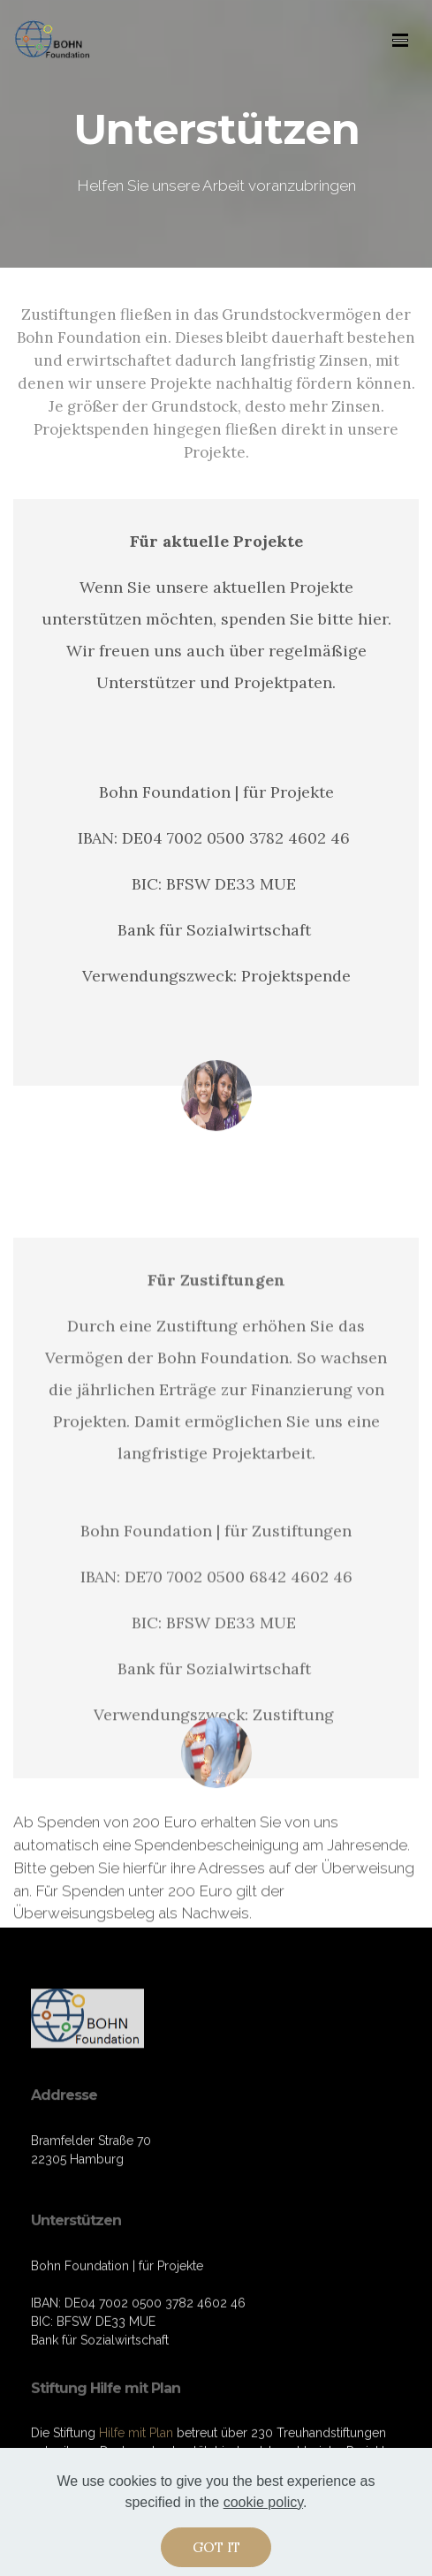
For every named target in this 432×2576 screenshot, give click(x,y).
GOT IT (216, 2551)
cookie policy (263, 2506)
